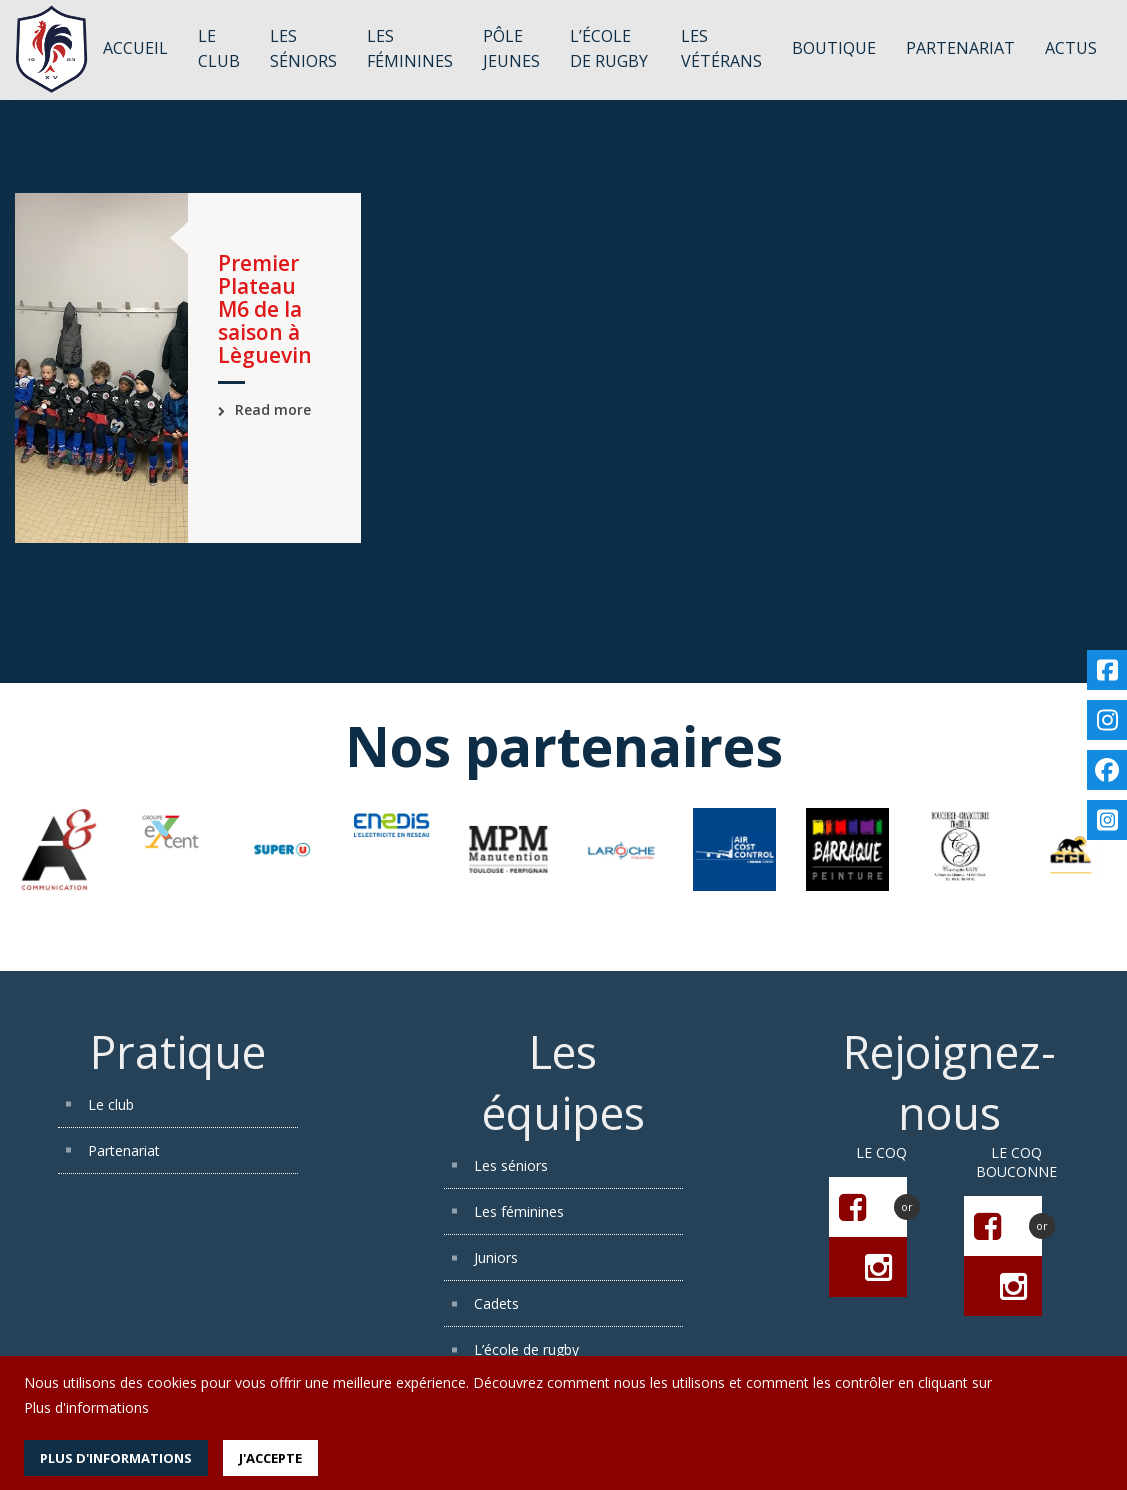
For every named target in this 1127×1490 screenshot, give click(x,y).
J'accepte (270, 1458)
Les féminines (519, 1211)
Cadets (496, 1303)
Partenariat (124, 1150)
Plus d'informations (86, 1407)
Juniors (496, 1257)
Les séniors (511, 1165)
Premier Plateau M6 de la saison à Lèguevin (265, 309)
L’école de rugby (526, 1349)
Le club (111, 1104)
